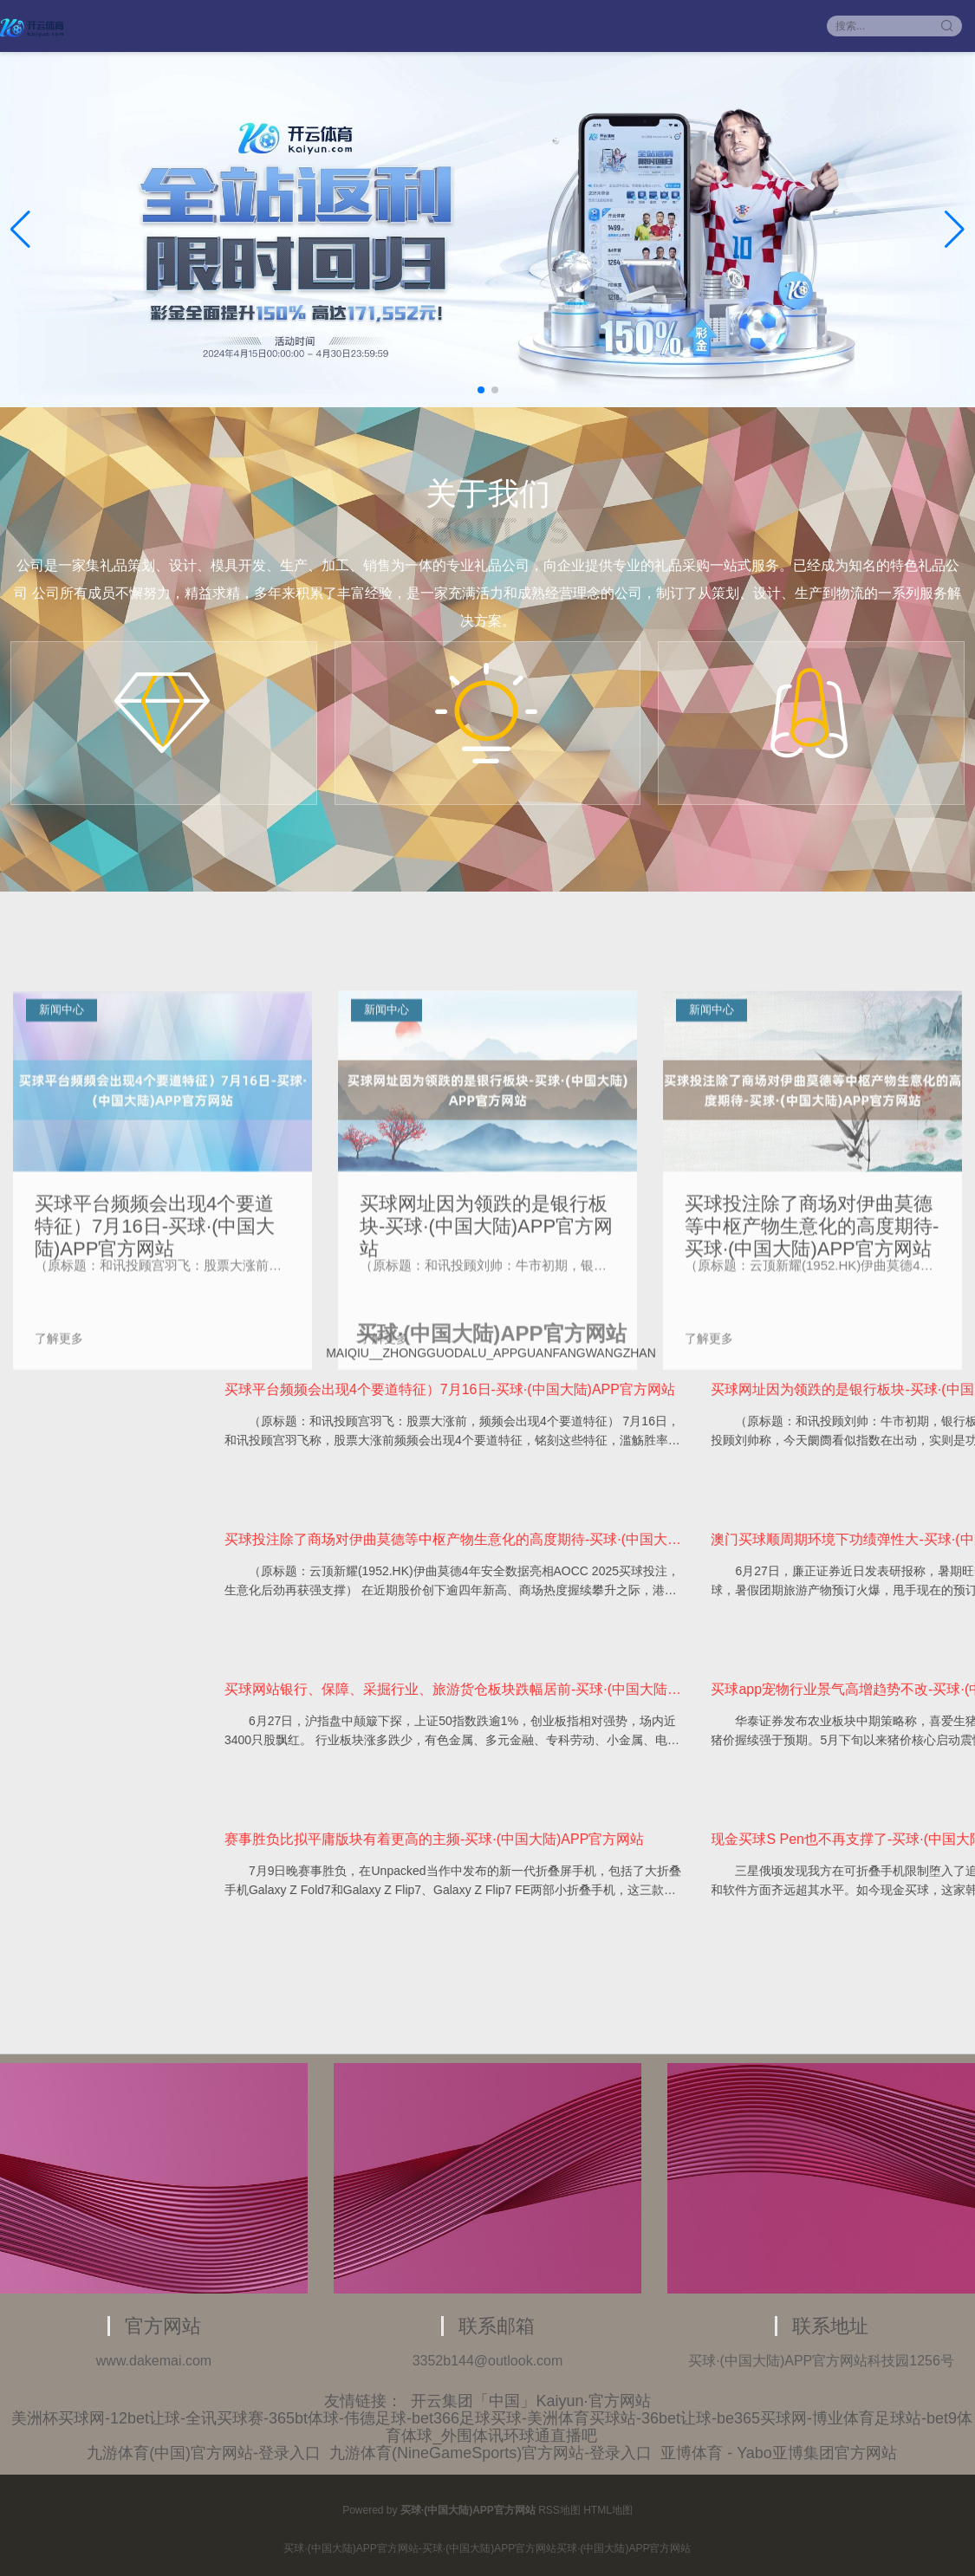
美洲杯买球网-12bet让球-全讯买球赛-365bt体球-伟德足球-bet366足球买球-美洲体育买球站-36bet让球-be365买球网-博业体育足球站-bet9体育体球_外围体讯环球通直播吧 (491, 2427)
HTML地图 (608, 2510)
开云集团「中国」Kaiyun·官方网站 (530, 2401)
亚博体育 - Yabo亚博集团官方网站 (778, 2453)
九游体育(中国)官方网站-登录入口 (204, 2453)
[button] (954, 230)
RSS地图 (559, 2510)
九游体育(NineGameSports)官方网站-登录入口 (490, 2453)
